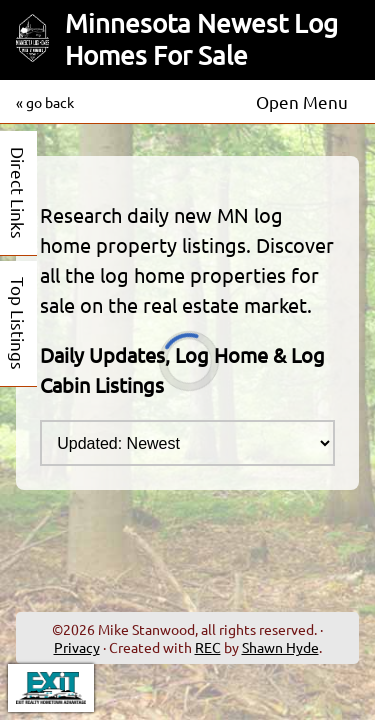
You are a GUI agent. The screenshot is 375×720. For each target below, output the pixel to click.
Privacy (77, 647)
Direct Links (18, 193)
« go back (45, 102)
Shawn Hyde (280, 647)
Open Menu (302, 101)
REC (208, 647)
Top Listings (18, 323)
